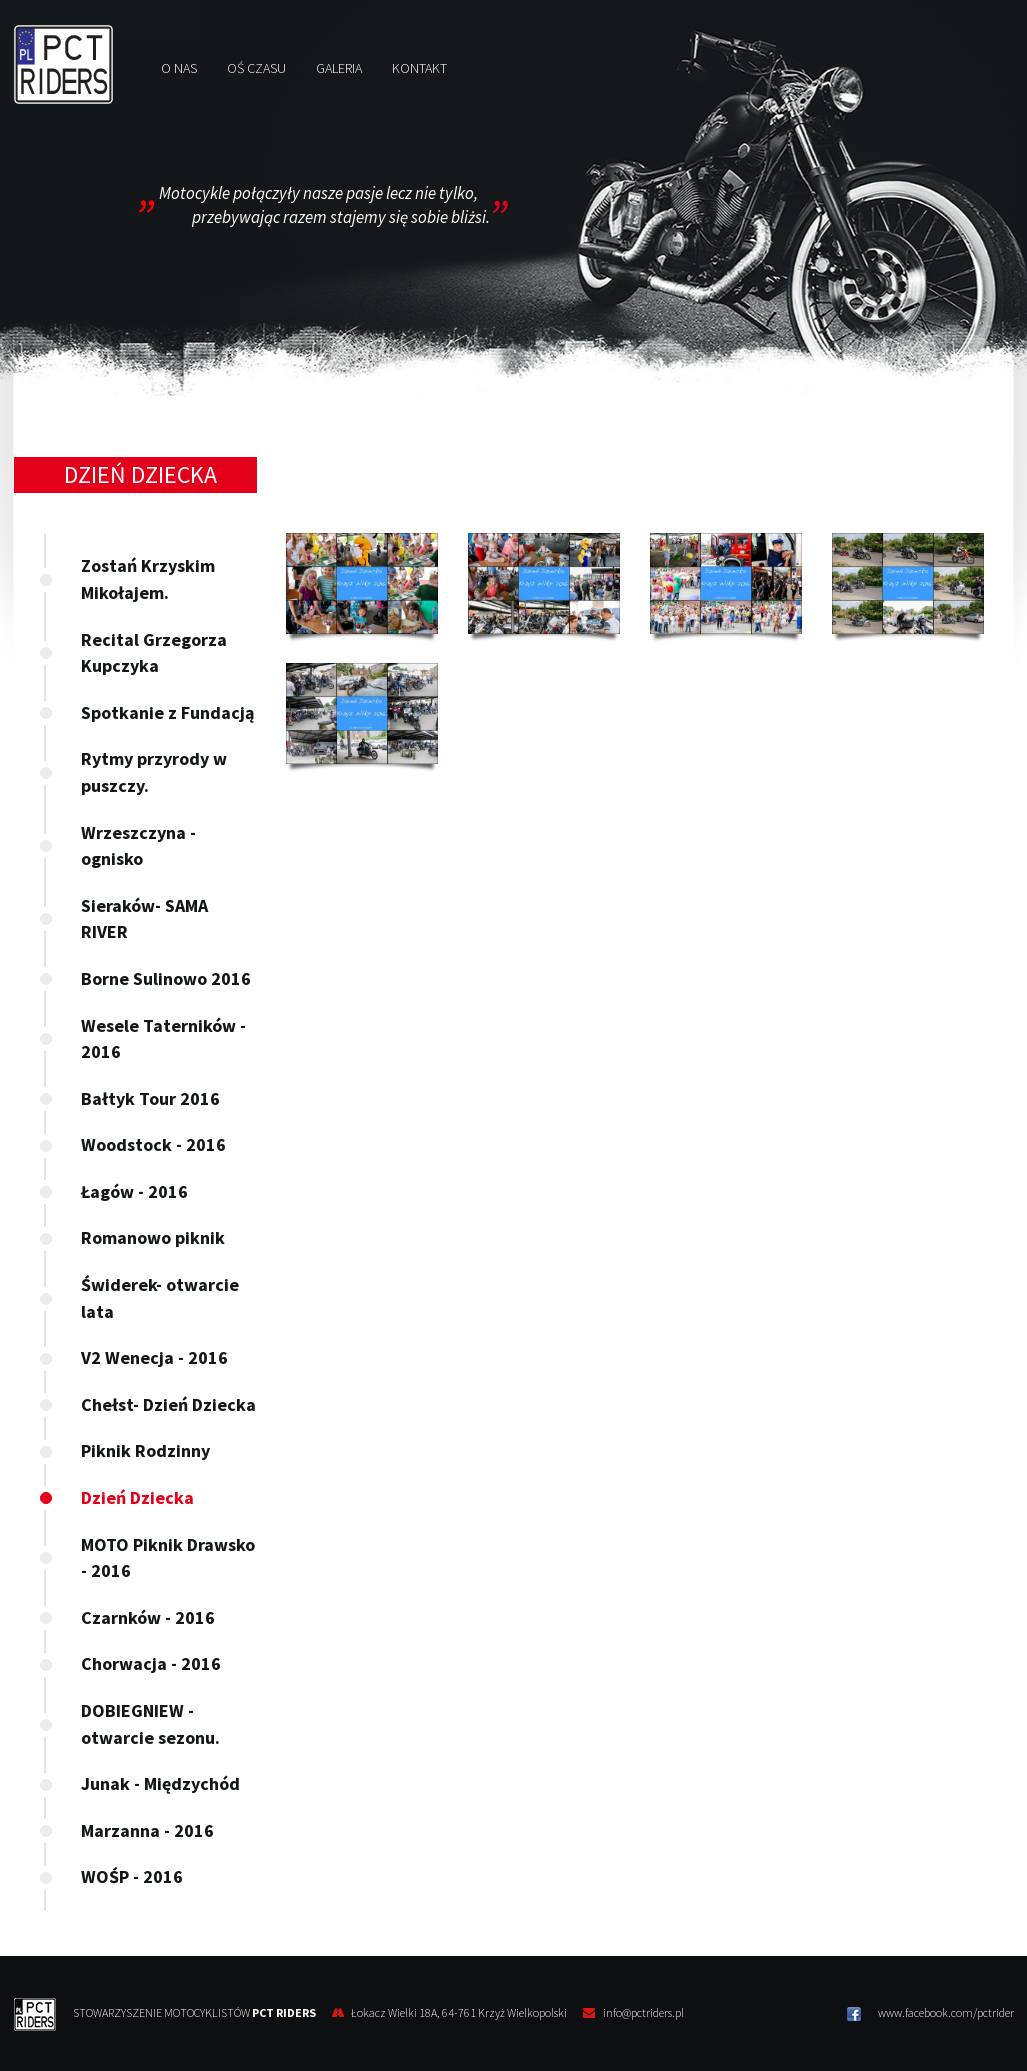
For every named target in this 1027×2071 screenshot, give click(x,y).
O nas (179, 68)
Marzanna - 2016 (147, 1830)
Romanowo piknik (153, 1237)
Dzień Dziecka (137, 1497)
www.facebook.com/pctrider (930, 2013)
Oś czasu (256, 68)
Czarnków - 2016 (148, 1617)
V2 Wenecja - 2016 (154, 1357)
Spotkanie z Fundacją (167, 712)
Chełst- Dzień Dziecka (168, 1404)
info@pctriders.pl (643, 2012)
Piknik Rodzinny (145, 1450)
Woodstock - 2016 (153, 1144)
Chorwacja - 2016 (151, 1663)
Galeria (339, 68)
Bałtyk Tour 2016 (150, 1098)
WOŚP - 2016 (132, 1876)
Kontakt (419, 68)
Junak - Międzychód (160, 1783)
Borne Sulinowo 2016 (166, 978)
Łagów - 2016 (134, 1191)
